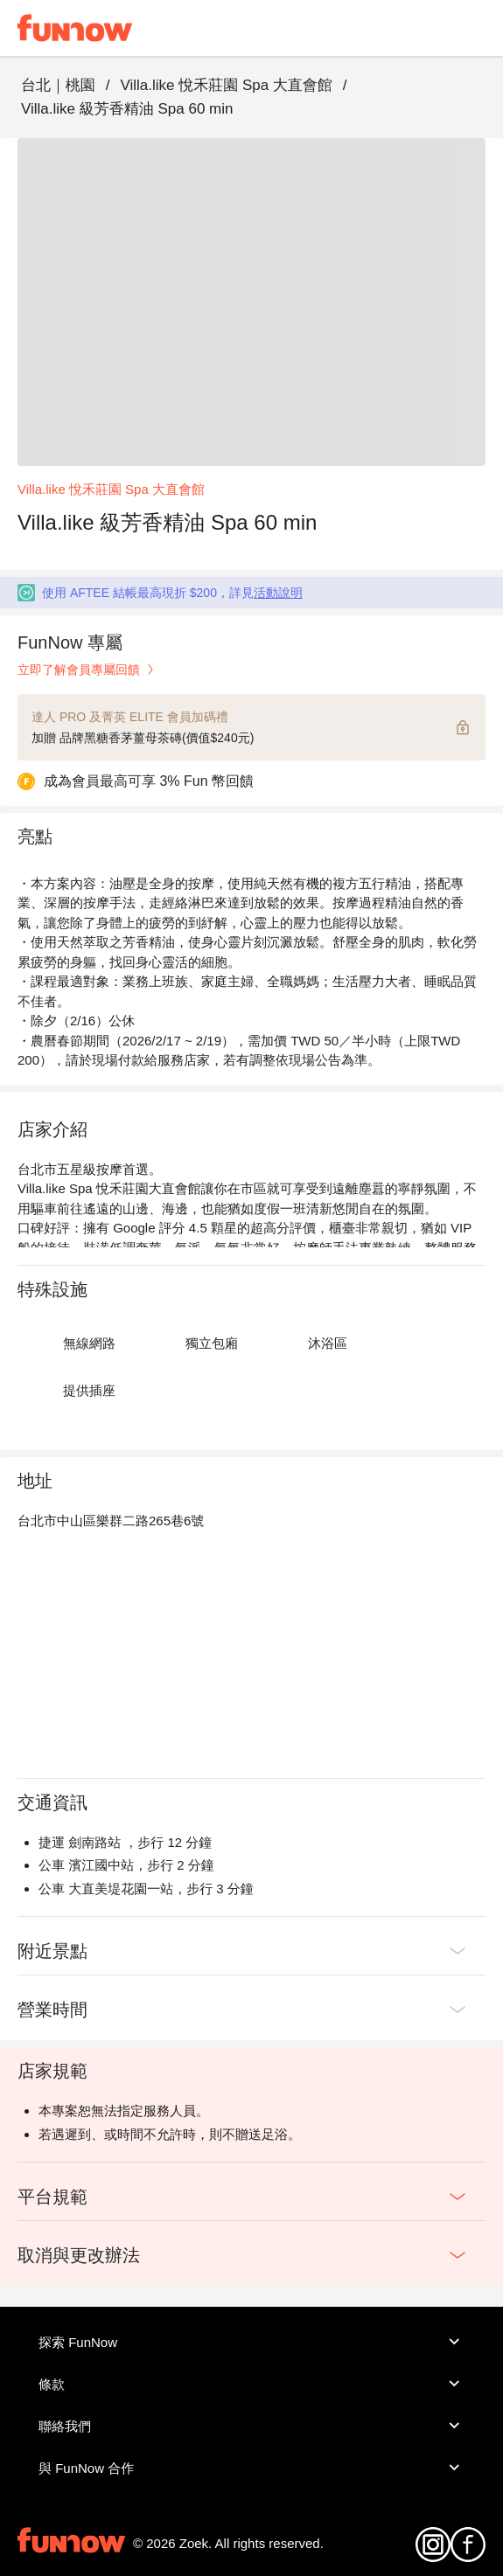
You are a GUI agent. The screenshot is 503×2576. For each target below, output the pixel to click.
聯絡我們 (251, 2426)
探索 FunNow (251, 2342)
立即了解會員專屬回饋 (87, 669)
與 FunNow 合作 (251, 2468)
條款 (251, 2384)
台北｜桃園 (58, 85)
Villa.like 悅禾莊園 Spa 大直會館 (226, 85)
